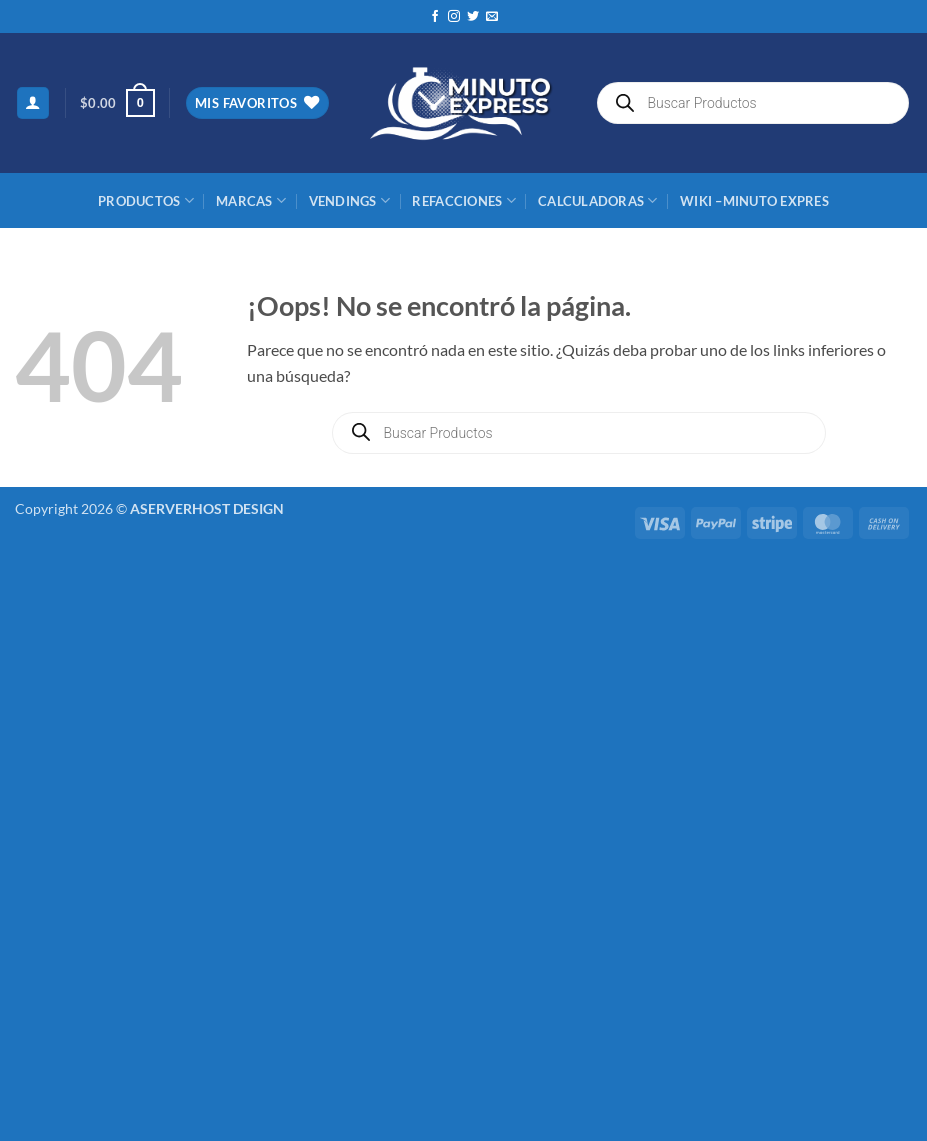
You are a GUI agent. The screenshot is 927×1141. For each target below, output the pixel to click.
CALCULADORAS (598, 200)
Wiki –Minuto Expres (754, 201)
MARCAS (251, 200)
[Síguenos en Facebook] (435, 17)
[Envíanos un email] (492, 17)
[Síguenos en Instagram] (454, 17)
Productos (146, 200)
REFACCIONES (463, 200)
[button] (33, 103)
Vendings (350, 200)
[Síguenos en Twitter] (473, 17)
